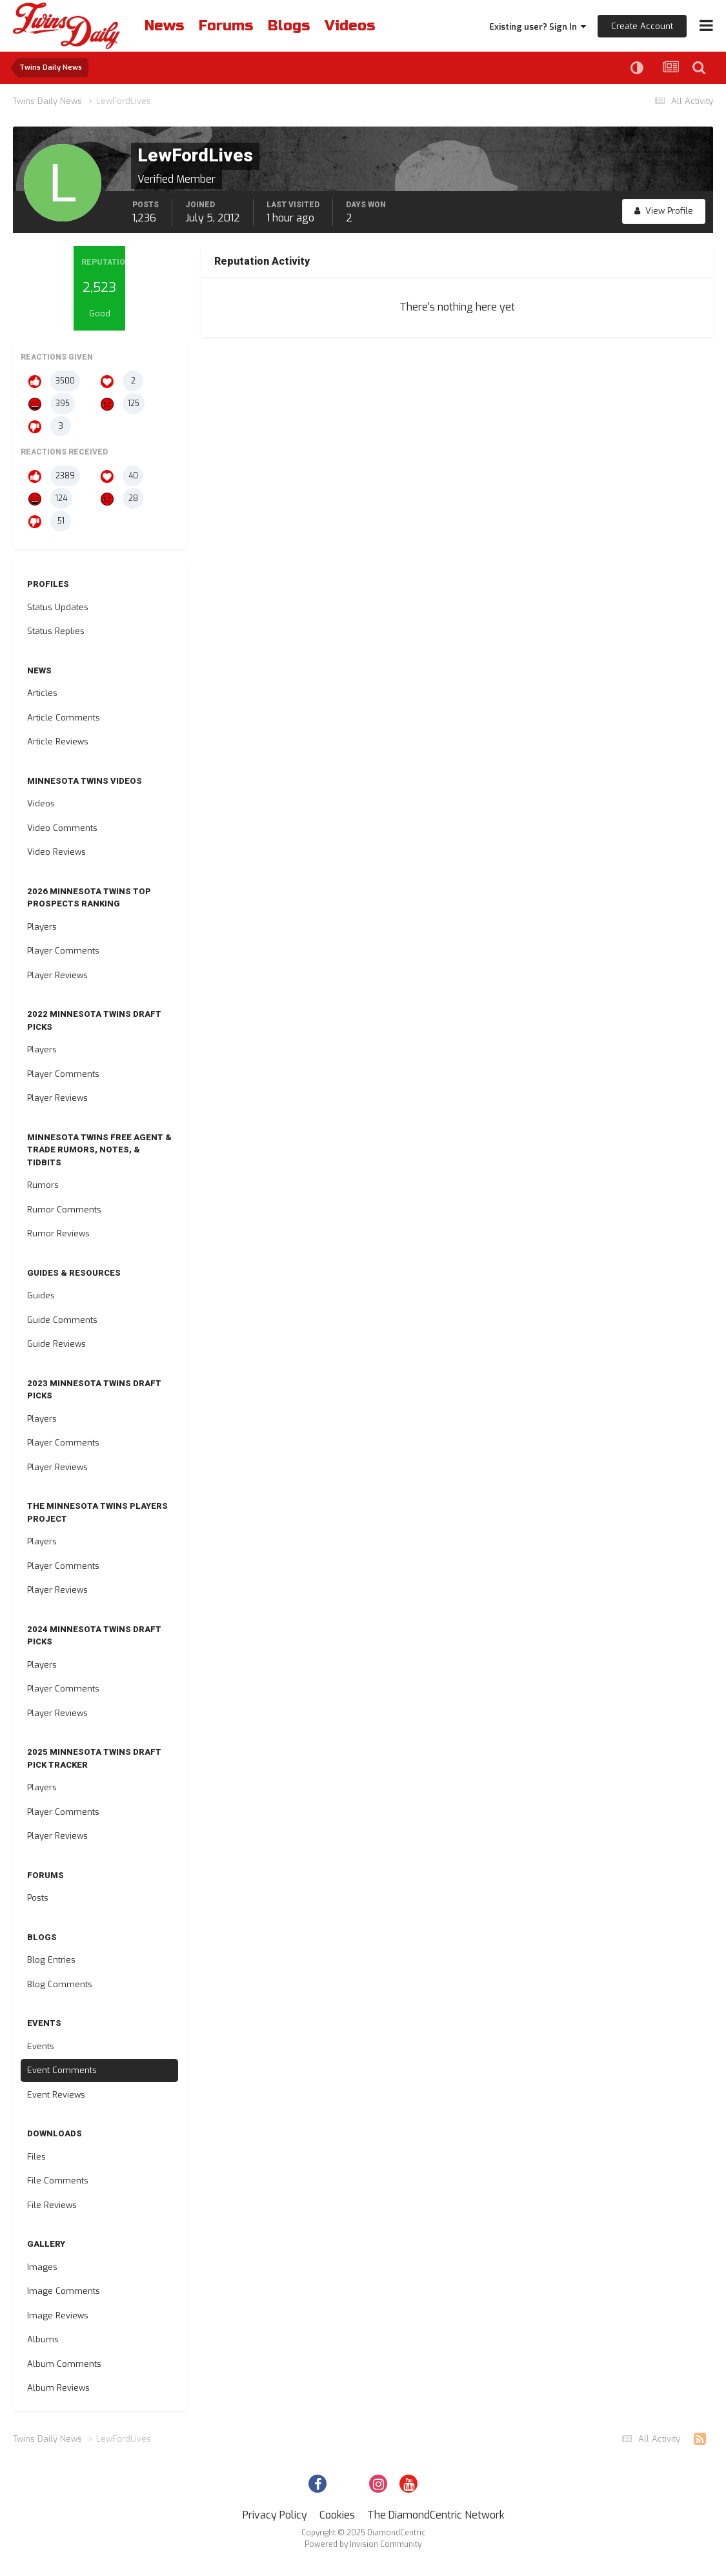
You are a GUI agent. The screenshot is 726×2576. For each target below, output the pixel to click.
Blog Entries (51, 1959)
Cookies (337, 2515)
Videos (350, 25)
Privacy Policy (275, 2515)
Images (42, 2267)
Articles (42, 693)
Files (36, 2156)
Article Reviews (57, 741)
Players (42, 926)
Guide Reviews (56, 1343)
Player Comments (63, 950)
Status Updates (57, 607)
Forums (226, 25)
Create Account (642, 26)
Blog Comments (59, 1984)
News (164, 25)
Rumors (43, 1185)
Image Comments (63, 2290)
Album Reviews (58, 2387)
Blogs (289, 25)
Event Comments (62, 2070)
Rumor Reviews (58, 1233)
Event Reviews (56, 2094)
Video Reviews (56, 851)
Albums (43, 2339)
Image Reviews (57, 2315)
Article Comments (63, 717)
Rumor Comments (64, 1209)
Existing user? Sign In (537, 26)
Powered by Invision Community (363, 2544)
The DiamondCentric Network (436, 2515)
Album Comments (64, 2363)
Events (40, 2046)
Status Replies (56, 631)
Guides (41, 1295)
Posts (37, 1897)
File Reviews (52, 2205)
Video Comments (62, 828)
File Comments (57, 2180)
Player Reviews (57, 975)
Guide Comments (62, 1319)
